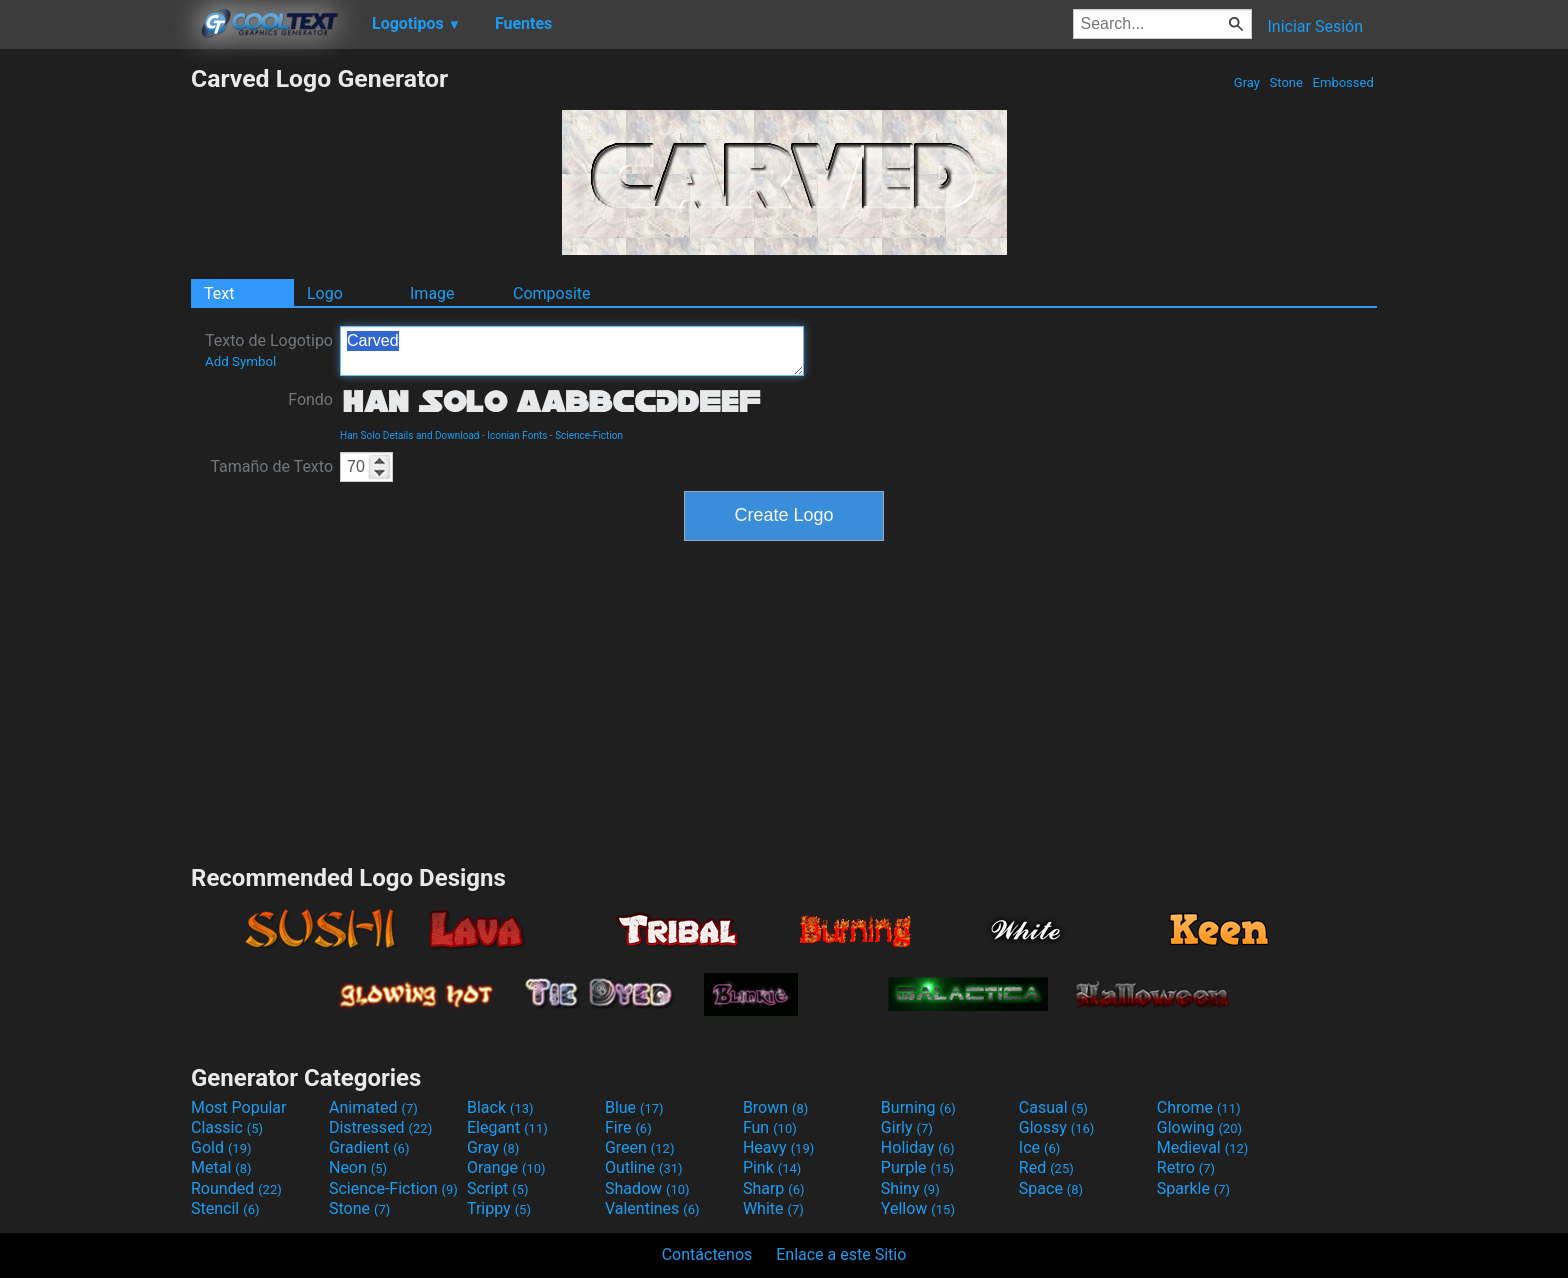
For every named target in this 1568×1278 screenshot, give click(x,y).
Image (432, 293)
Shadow (647, 1188)
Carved (572, 351)
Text (219, 293)
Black (500, 1107)
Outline (644, 1167)
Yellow (918, 1208)
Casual (1053, 1107)
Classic (227, 1127)
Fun (770, 1127)
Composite (552, 293)
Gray (1247, 82)
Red (1046, 1167)
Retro (1186, 1167)
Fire (628, 1127)
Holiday (918, 1147)
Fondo (310, 399)
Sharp (774, 1188)
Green (640, 1147)
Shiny (910, 1188)
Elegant (507, 1127)
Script (498, 1188)
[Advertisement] (95, 364)
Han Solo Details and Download (410, 435)
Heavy (778, 1147)
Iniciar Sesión (1315, 26)
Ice (1039, 1147)
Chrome (1199, 1107)
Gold (221, 1147)
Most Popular (239, 1107)
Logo (325, 293)
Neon (358, 1167)
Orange (506, 1167)
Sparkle (1193, 1188)
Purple (917, 1167)
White (773, 1208)
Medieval (1203, 1147)
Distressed (380, 1127)
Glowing (1199, 1127)
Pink (772, 1167)
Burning (918, 1107)
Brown (775, 1107)
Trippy (499, 1208)
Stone (1286, 82)
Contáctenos (707, 1254)
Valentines (652, 1208)
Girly (907, 1127)
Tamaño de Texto (271, 466)
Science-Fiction (589, 435)
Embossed (1343, 82)
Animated (373, 1107)
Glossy (1057, 1127)
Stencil (225, 1208)
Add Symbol (240, 361)
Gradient (369, 1147)
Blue (634, 1107)
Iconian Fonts (517, 435)
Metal (221, 1167)
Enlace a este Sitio (841, 1254)
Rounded (236, 1188)
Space (1051, 1188)
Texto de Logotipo (269, 350)
